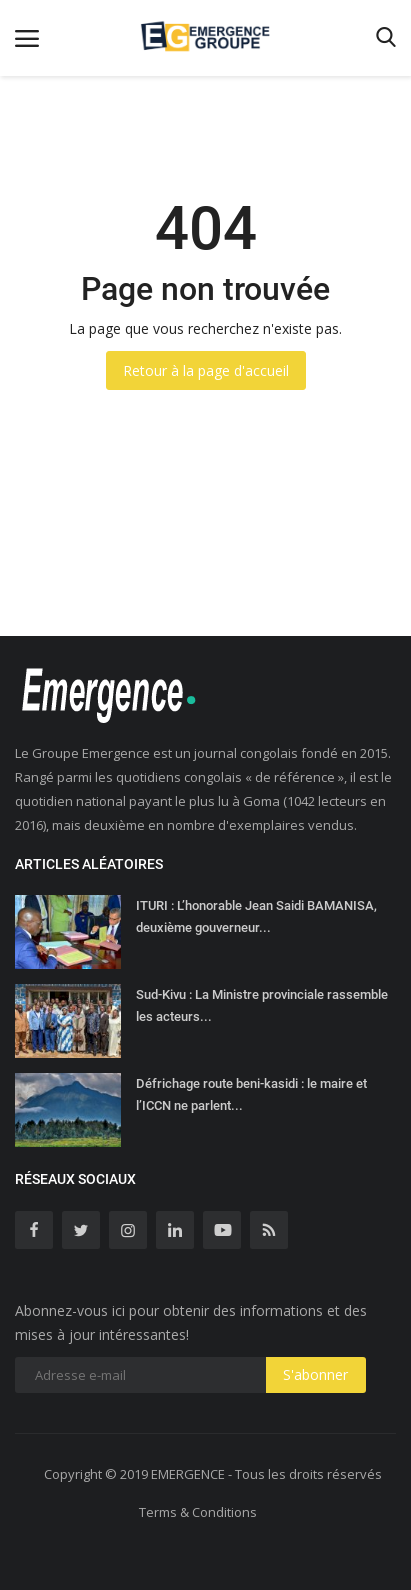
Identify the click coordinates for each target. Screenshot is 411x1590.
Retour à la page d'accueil (206, 370)
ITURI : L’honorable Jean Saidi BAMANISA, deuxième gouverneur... (256, 916)
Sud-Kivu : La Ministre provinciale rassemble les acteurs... (262, 1005)
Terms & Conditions (198, 1512)
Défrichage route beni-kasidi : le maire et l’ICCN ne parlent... (251, 1094)
